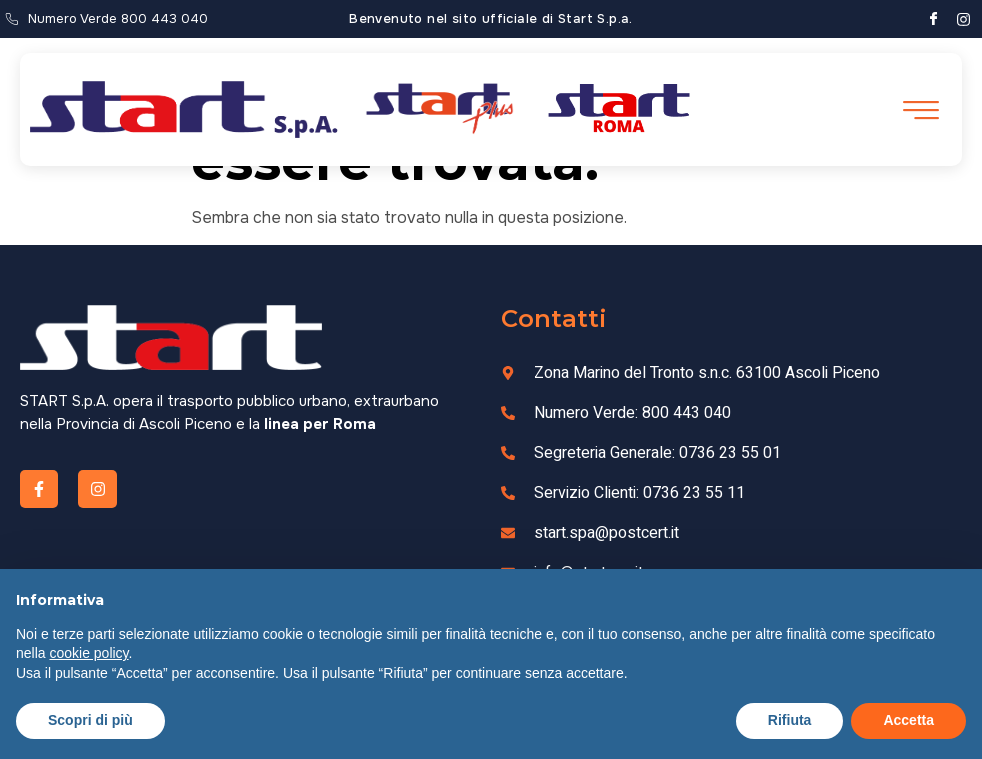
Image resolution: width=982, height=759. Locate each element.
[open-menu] (920, 111)
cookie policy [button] (88, 653)
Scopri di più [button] (90, 720)
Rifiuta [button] (790, 720)
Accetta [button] (908, 720)
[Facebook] (934, 19)
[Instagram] (964, 19)
